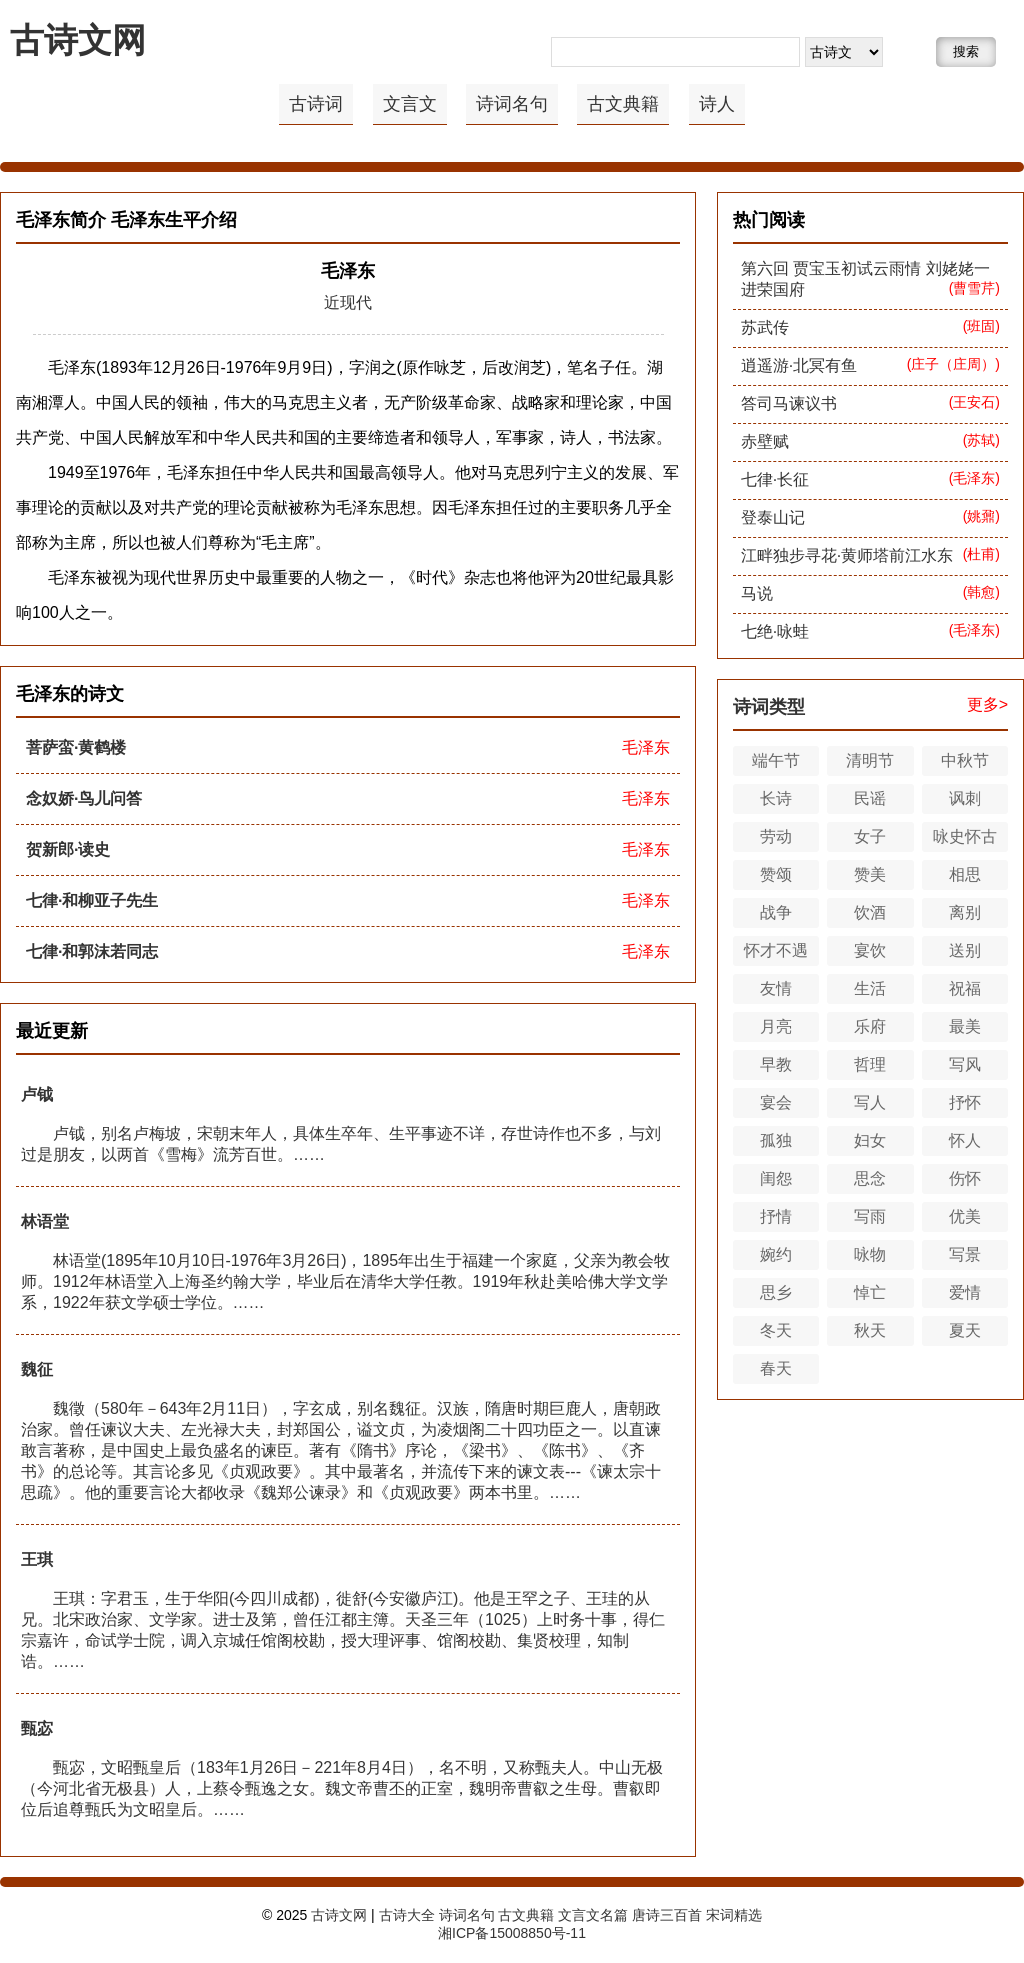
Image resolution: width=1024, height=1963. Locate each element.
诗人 (717, 104)
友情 (776, 988)
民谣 (870, 798)
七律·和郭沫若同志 (92, 951)
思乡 (776, 1292)
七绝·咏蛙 (775, 631)
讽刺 (965, 798)
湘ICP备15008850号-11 (512, 1933)
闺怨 (776, 1178)
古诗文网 (78, 40)
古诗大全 (407, 1915)
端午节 (776, 760)
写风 (965, 1064)
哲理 (870, 1064)
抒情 (776, 1216)
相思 (965, 874)
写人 (870, 1102)
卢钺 (37, 1094)
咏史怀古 (965, 836)
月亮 (776, 1026)
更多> (987, 704)
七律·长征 (775, 479)
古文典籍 (623, 104)
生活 (870, 988)
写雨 (870, 1216)
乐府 (870, 1026)
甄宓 (37, 1728)
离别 (965, 912)
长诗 (776, 798)
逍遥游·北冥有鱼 (799, 365)
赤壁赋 (765, 441)
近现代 (348, 302)
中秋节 (965, 760)
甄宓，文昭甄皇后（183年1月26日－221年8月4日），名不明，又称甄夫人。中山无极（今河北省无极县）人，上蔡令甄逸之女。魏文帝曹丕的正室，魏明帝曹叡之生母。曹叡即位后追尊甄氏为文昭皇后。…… (342, 1788)
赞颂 (776, 874)
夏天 (965, 1330)
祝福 (965, 988)
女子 (870, 836)
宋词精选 (734, 1915)
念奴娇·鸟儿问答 (84, 798)
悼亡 (870, 1292)
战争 (776, 912)
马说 (757, 593)
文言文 (410, 104)
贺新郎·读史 (68, 849)
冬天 (776, 1330)
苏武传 (765, 327)
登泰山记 (773, 517)
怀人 (965, 1140)
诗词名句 (512, 104)
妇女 (870, 1140)
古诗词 (316, 104)
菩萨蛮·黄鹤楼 (76, 747)
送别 (965, 950)
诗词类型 (769, 707)
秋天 (870, 1330)
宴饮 (870, 950)
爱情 (965, 1292)
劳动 (776, 836)
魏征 (37, 1369)
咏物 (870, 1254)
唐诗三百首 (667, 1915)
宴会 (776, 1102)
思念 (870, 1178)
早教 (776, 1064)
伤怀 (965, 1178)
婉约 (776, 1254)
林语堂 (45, 1221)
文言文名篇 (593, 1915)
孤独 (776, 1140)
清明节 (870, 760)
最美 (965, 1026)
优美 (965, 1216)
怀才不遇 (776, 950)
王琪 (37, 1559)
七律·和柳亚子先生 (92, 900)
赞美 (870, 874)
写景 (965, 1254)
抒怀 (965, 1102)
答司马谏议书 (789, 403)
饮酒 (870, 912)
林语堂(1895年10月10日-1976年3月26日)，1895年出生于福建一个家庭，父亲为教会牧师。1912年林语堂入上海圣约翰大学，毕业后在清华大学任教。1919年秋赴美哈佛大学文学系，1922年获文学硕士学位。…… (345, 1281)
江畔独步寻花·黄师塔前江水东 (847, 555)
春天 (776, 1368)
